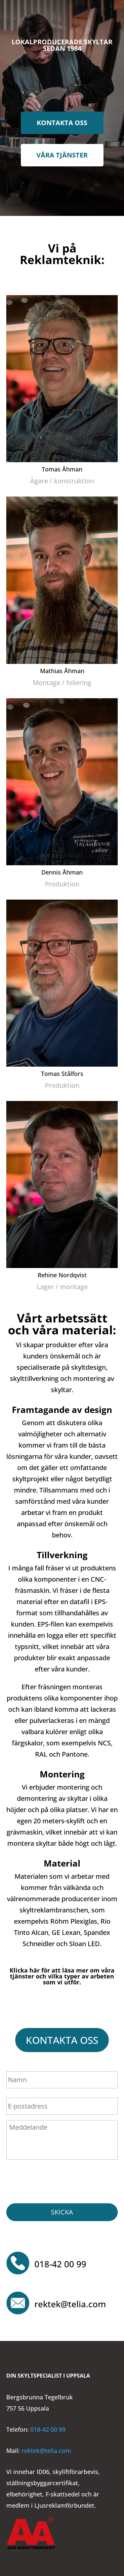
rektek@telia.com (70, 2304)
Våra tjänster (62, 155)
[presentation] (56, 2180)
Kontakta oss (62, 122)
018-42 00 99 (60, 2264)
